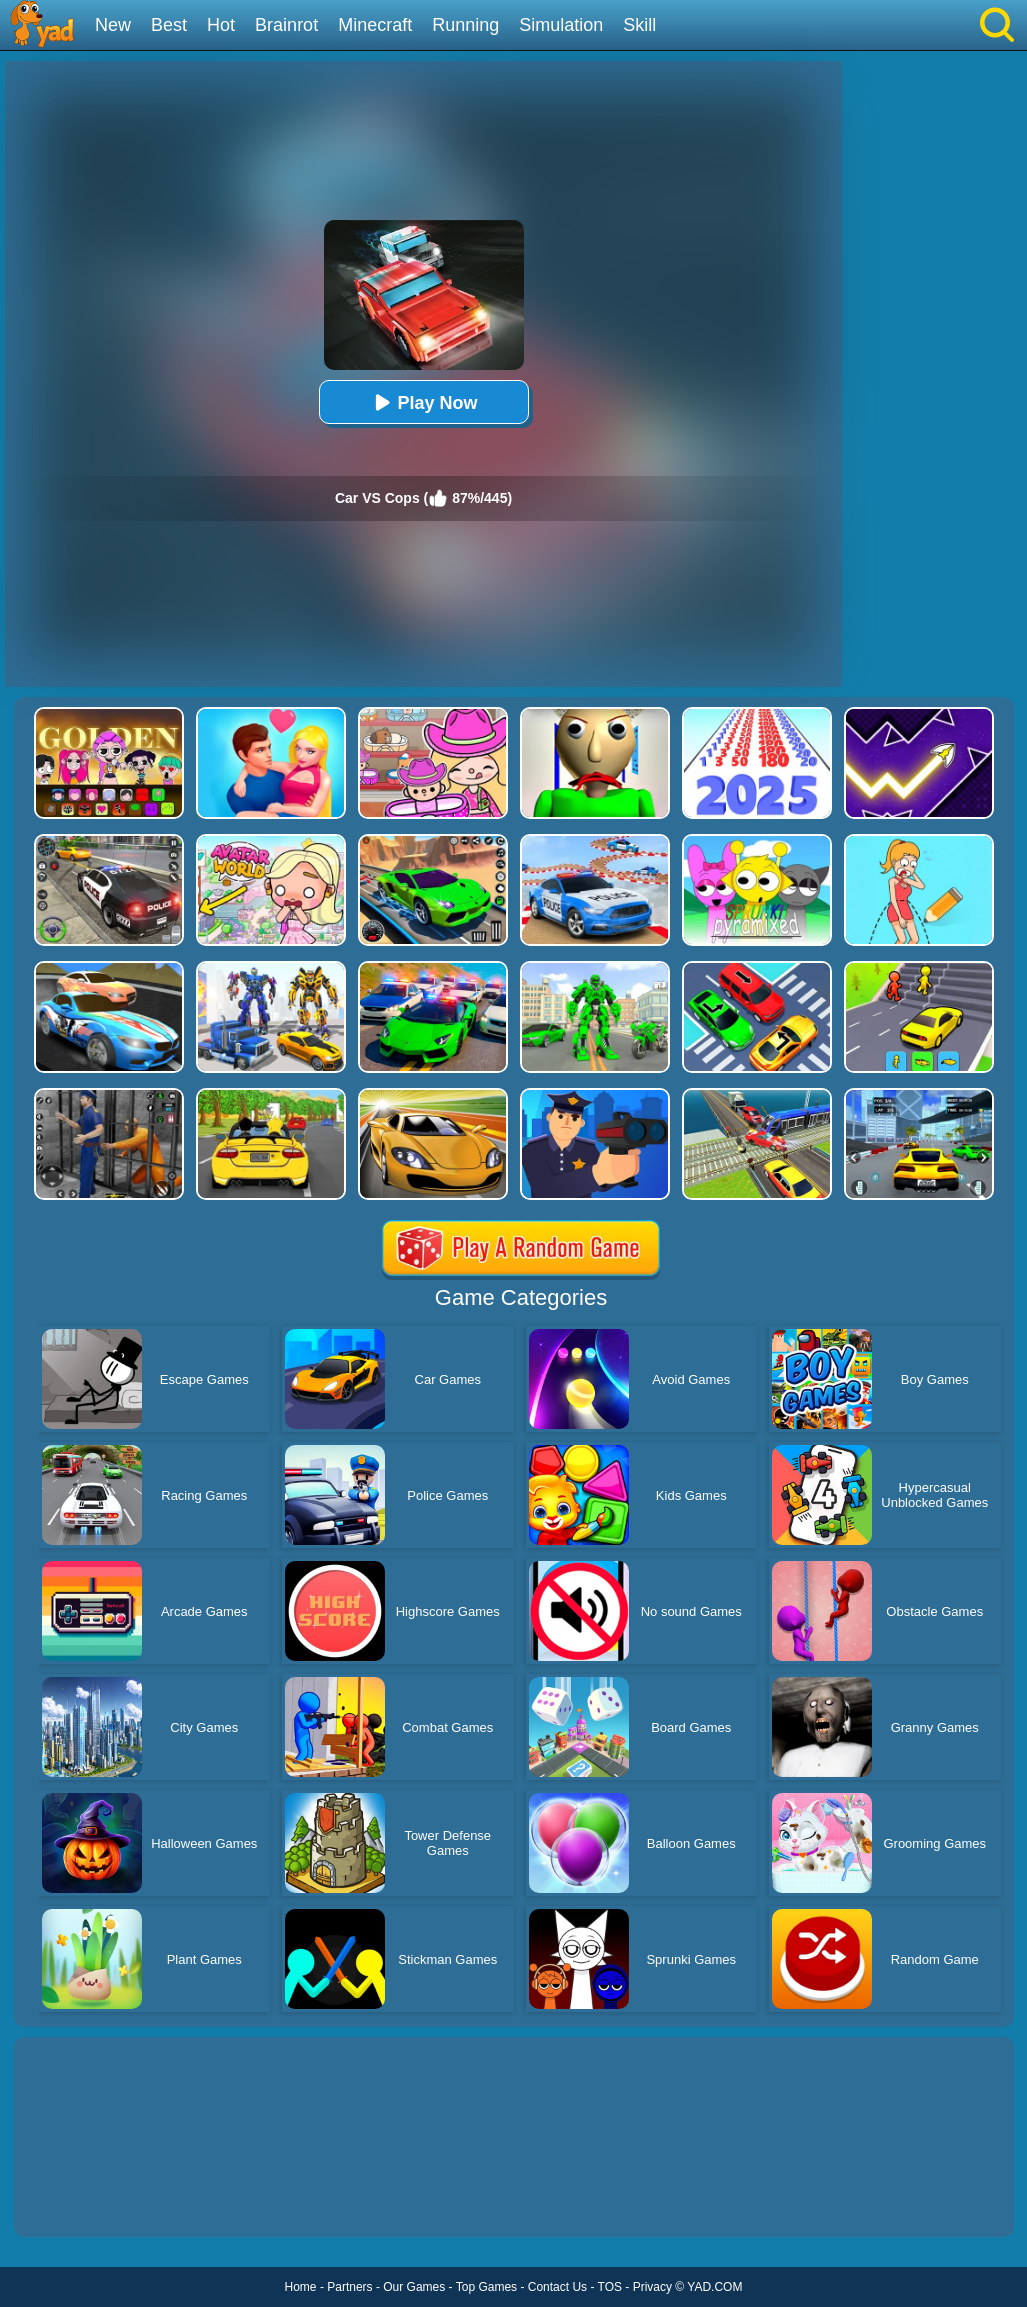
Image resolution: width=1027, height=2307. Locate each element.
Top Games (486, 2287)
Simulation (561, 25)
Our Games (414, 2287)
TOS (610, 2287)
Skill (639, 25)
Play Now (423, 402)
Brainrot (286, 25)
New (113, 25)
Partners (349, 2287)
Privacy (652, 2287)
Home (301, 2287)
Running (465, 25)
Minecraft (375, 25)
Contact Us (557, 2287)
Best (169, 25)
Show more (81, 2199)
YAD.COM (714, 2287)
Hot (221, 25)
